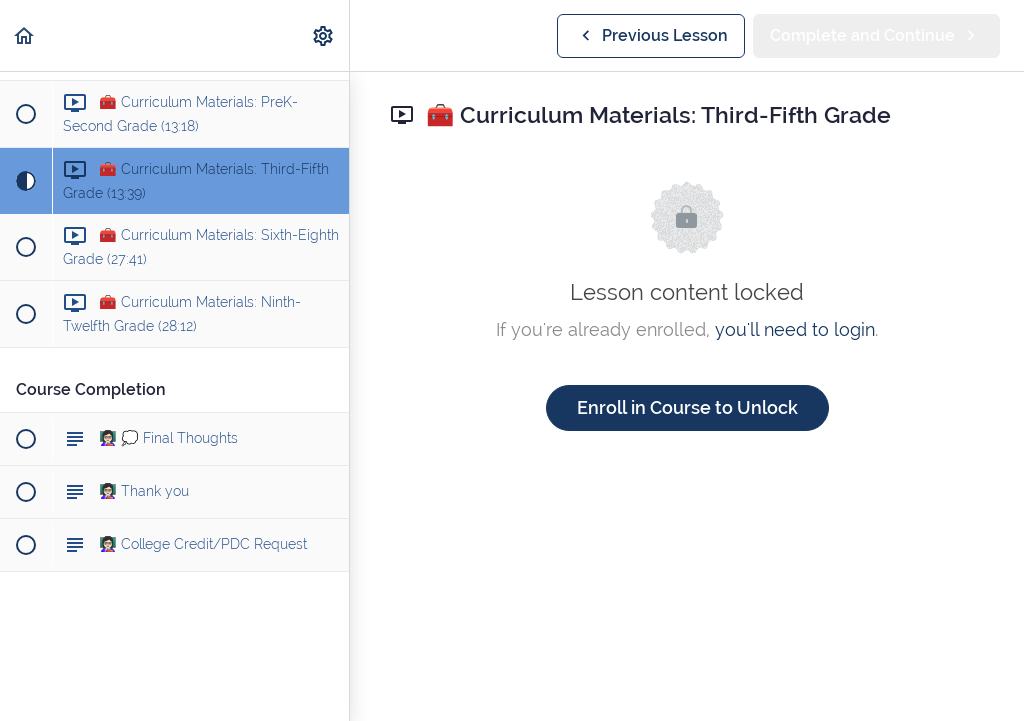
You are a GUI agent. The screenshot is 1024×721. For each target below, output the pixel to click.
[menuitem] (324, 35)
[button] (25, 35)
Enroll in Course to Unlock (687, 407)
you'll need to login (795, 329)
